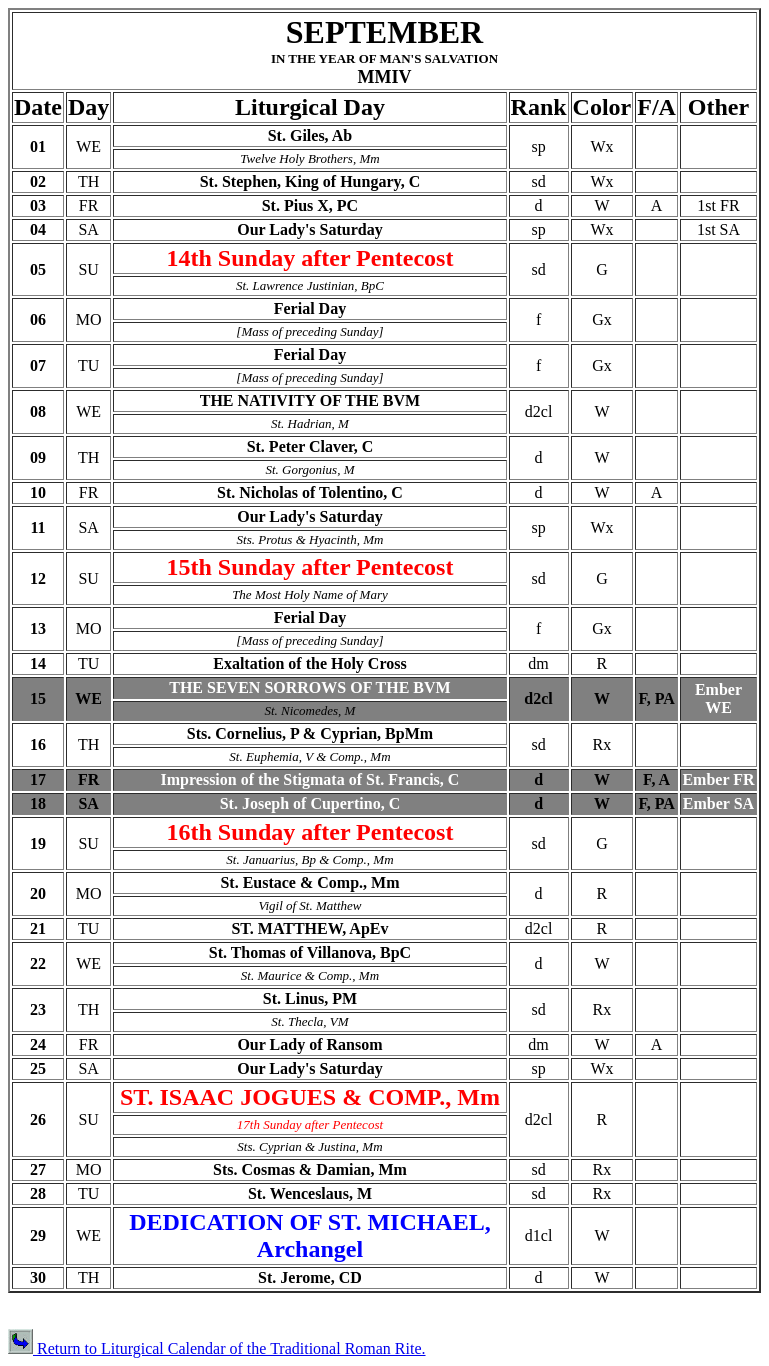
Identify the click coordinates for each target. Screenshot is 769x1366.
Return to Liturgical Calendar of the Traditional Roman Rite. (217, 1348)
